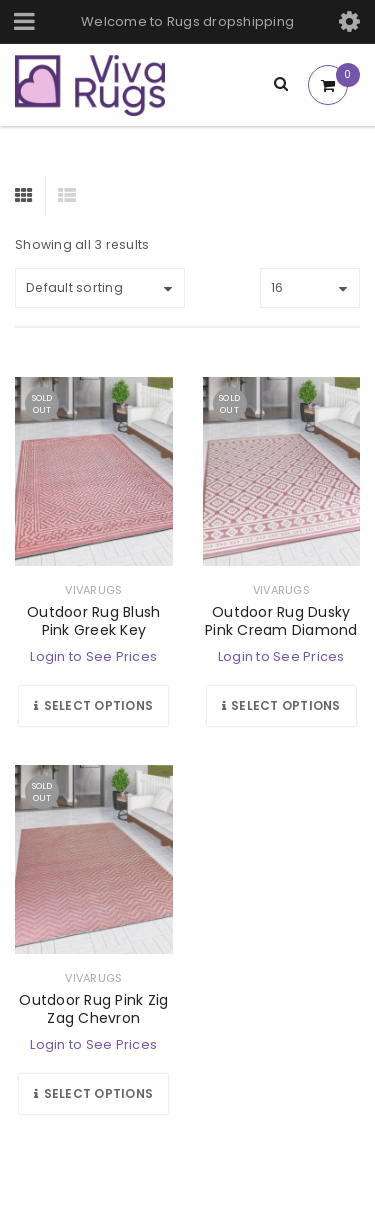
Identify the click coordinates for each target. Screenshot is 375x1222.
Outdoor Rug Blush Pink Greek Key (93, 621)
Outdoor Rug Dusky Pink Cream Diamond (281, 621)
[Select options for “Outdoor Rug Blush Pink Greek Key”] (93, 706)
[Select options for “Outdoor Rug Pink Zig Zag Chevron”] (93, 1094)
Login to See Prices (93, 656)
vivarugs (93, 590)
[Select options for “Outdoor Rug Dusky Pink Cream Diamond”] (281, 706)
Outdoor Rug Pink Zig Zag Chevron (93, 1009)
